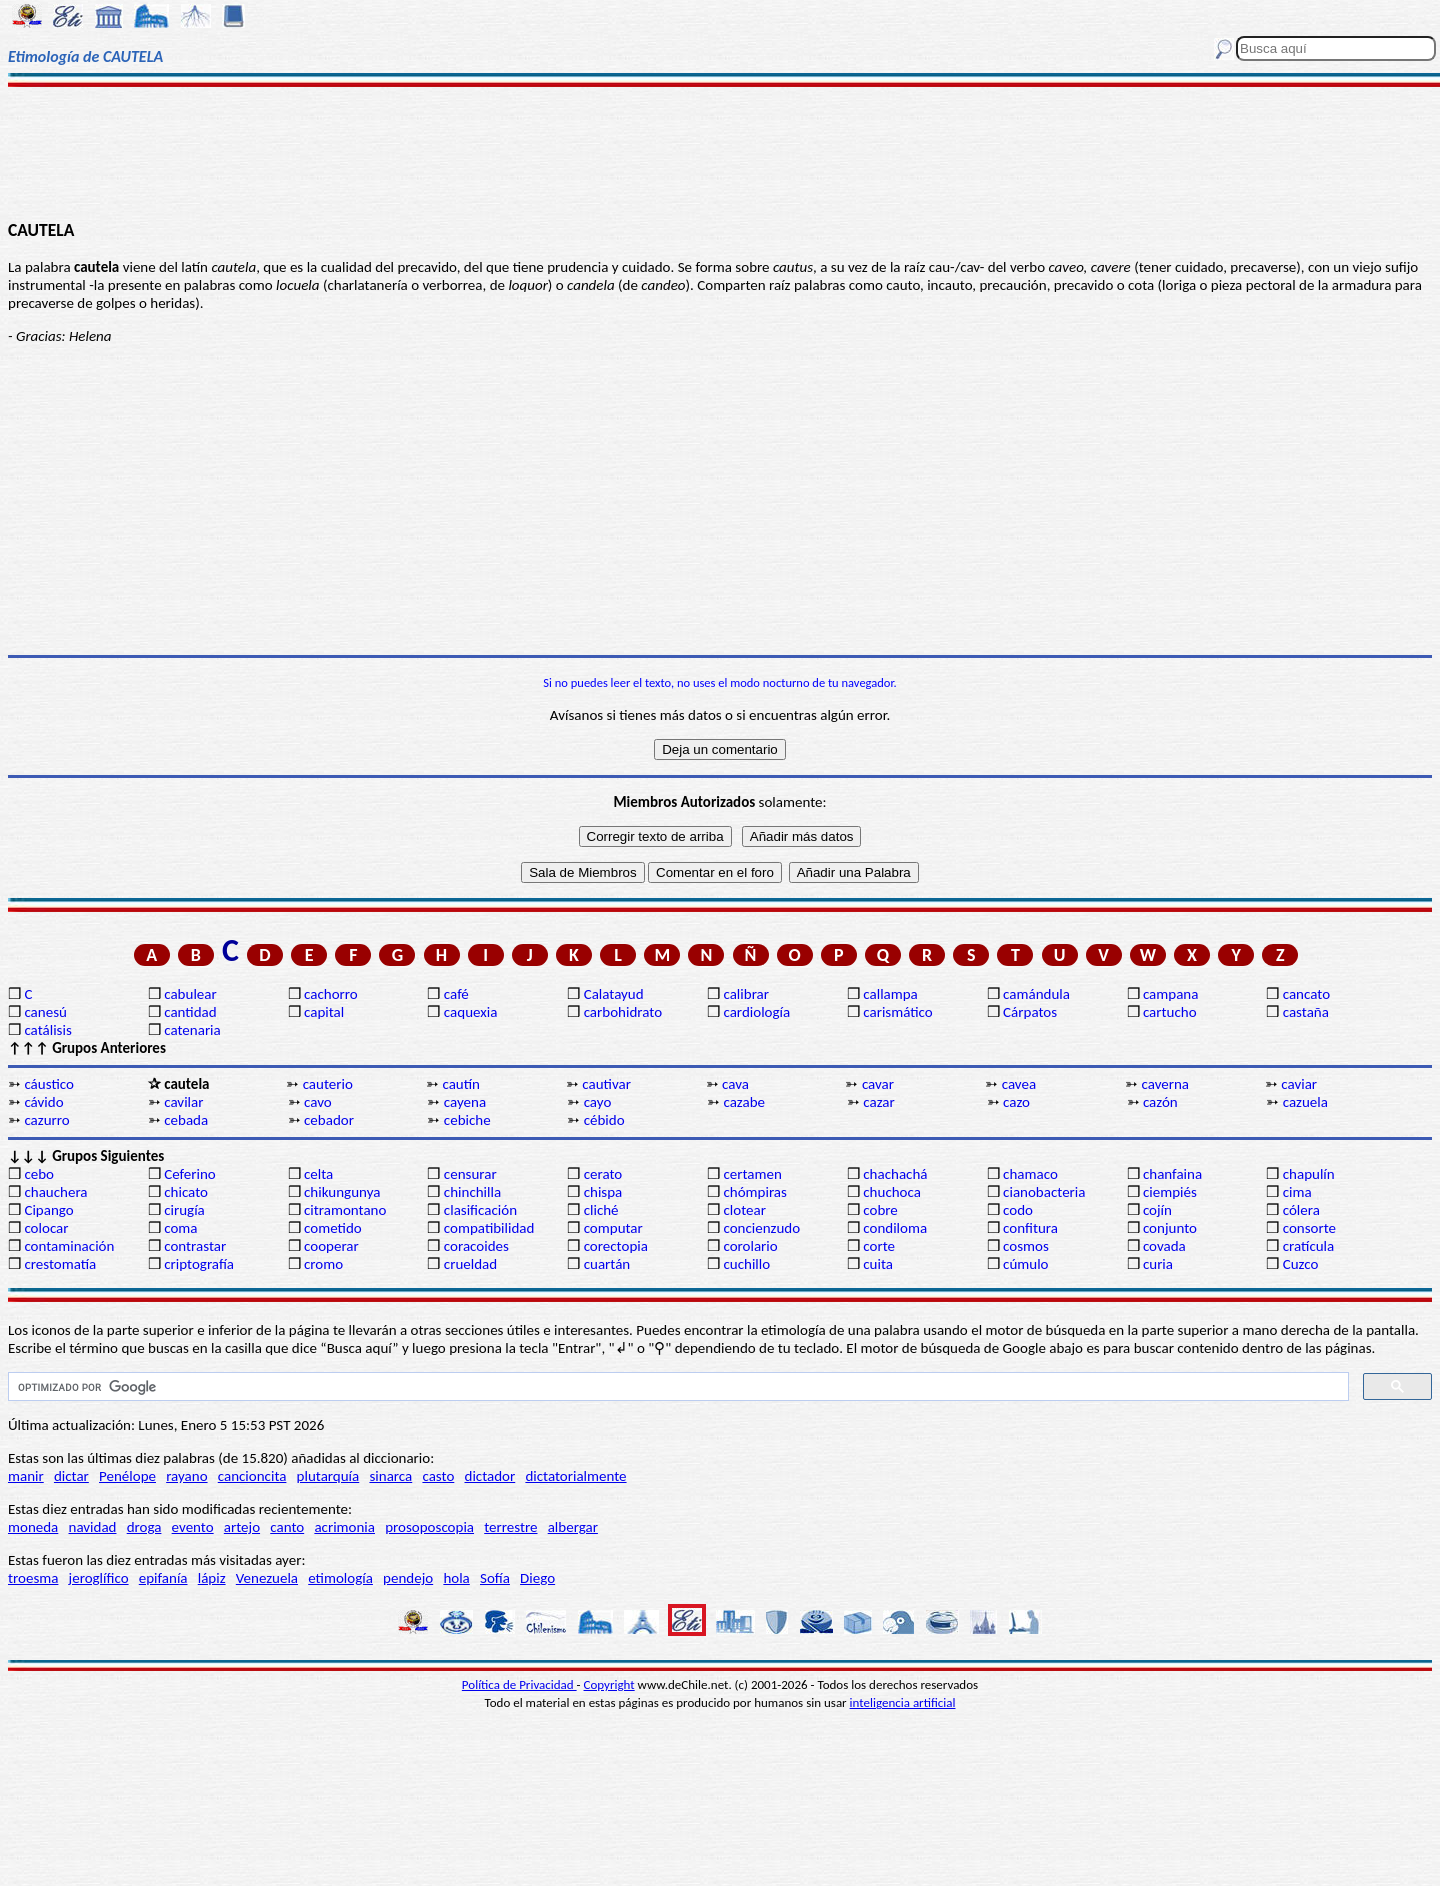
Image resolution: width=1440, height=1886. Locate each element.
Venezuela (267, 1578)
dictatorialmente (575, 1476)
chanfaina (1172, 1174)
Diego (537, 1578)
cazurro (46, 1120)
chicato (186, 1192)
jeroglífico (99, 1578)
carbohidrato (623, 1012)
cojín (1157, 1210)
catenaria (192, 1030)
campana (1171, 994)
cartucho (1170, 1012)
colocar (46, 1228)
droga (144, 1527)
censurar (470, 1174)
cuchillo (746, 1264)
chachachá (895, 1174)
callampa (890, 994)
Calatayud (614, 994)
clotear (744, 1210)
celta (318, 1174)
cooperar (331, 1246)
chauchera (55, 1192)
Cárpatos (1030, 1012)
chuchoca (892, 1192)
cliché (601, 1210)
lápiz (212, 1578)
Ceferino (189, 1174)
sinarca (390, 1476)
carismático (897, 1012)
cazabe (744, 1102)
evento (193, 1527)
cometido (333, 1228)
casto (438, 1476)
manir (26, 1476)
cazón (1160, 1102)
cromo (323, 1264)
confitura (1030, 1228)
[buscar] (676, 1387)
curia (1158, 1264)
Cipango (48, 1210)
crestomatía (60, 1264)
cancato (1306, 994)
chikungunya (342, 1192)
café (456, 994)
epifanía (163, 1578)
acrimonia (344, 1527)
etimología (340, 1578)
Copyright (609, 1684)
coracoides (476, 1246)
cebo (39, 1174)
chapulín (1309, 1174)
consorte (1309, 1228)
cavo (318, 1102)
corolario (750, 1246)
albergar (573, 1527)
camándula (1036, 994)
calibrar (746, 994)
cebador (329, 1120)
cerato (603, 1174)
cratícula (1309, 1246)
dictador (490, 1476)
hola (456, 1578)
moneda (33, 1527)
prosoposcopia (429, 1527)
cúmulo (1025, 1264)
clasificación (480, 1210)
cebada (186, 1120)
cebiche (467, 1120)
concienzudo (761, 1228)
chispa (603, 1192)
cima (1297, 1192)
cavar (878, 1084)
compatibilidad (489, 1228)
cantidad (190, 1012)
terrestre (510, 1527)
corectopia (616, 1246)
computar (613, 1228)
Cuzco (1301, 1264)
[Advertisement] (720, 152)
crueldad (470, 1264)
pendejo (408, 1578)
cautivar (606, 1084)
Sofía (495, 1578)
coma (180, 1228)
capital (324, 1012)
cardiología (756, 1012)
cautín (461, 1084)
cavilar (183, 1102)
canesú (45, 1012)
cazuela (1305, 1102)
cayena (465, 1102)
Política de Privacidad (519, 1684)
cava (735, 1084)
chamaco (1030, 1174)
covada (1164, 1246)
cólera (1301, 1210)
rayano (186, 1476)
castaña (1306, 1012)
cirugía (184, 1210)
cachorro (331, 994)
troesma (33, 1578)
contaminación (69, 1246)
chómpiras (754, 1192)
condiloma (895, 1228)
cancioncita (252, 1476)
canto (287, 1527)
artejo (242, 1527)
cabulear (190, 994)
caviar (1299, 1084)
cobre (880, 1210)
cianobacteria (1044, 1192)
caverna (1166, 1084)
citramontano (345, 1210)
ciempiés (1170, 1192)
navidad (93, 1527)
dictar (71, 1476)
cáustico (48, 1084)
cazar (879, 1102)
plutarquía (328, 1476)
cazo (1016, 1102)
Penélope (127, 1476)
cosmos (1026, 1246)
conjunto (1170, 1228)
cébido (604, 1120)
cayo (598, 1102)
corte (879, 1246)
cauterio (328, 1084)
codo (1018, 1210)
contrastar (195, 1246)
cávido (43, 1102)
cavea (1019, 1084)
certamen (752, 1174)
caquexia (471, 1012)
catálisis (47, 1030)
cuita (878, 1264)
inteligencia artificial (903, 1702)
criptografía (199, 1264)
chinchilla (472, 1192)
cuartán (607, 1264)
